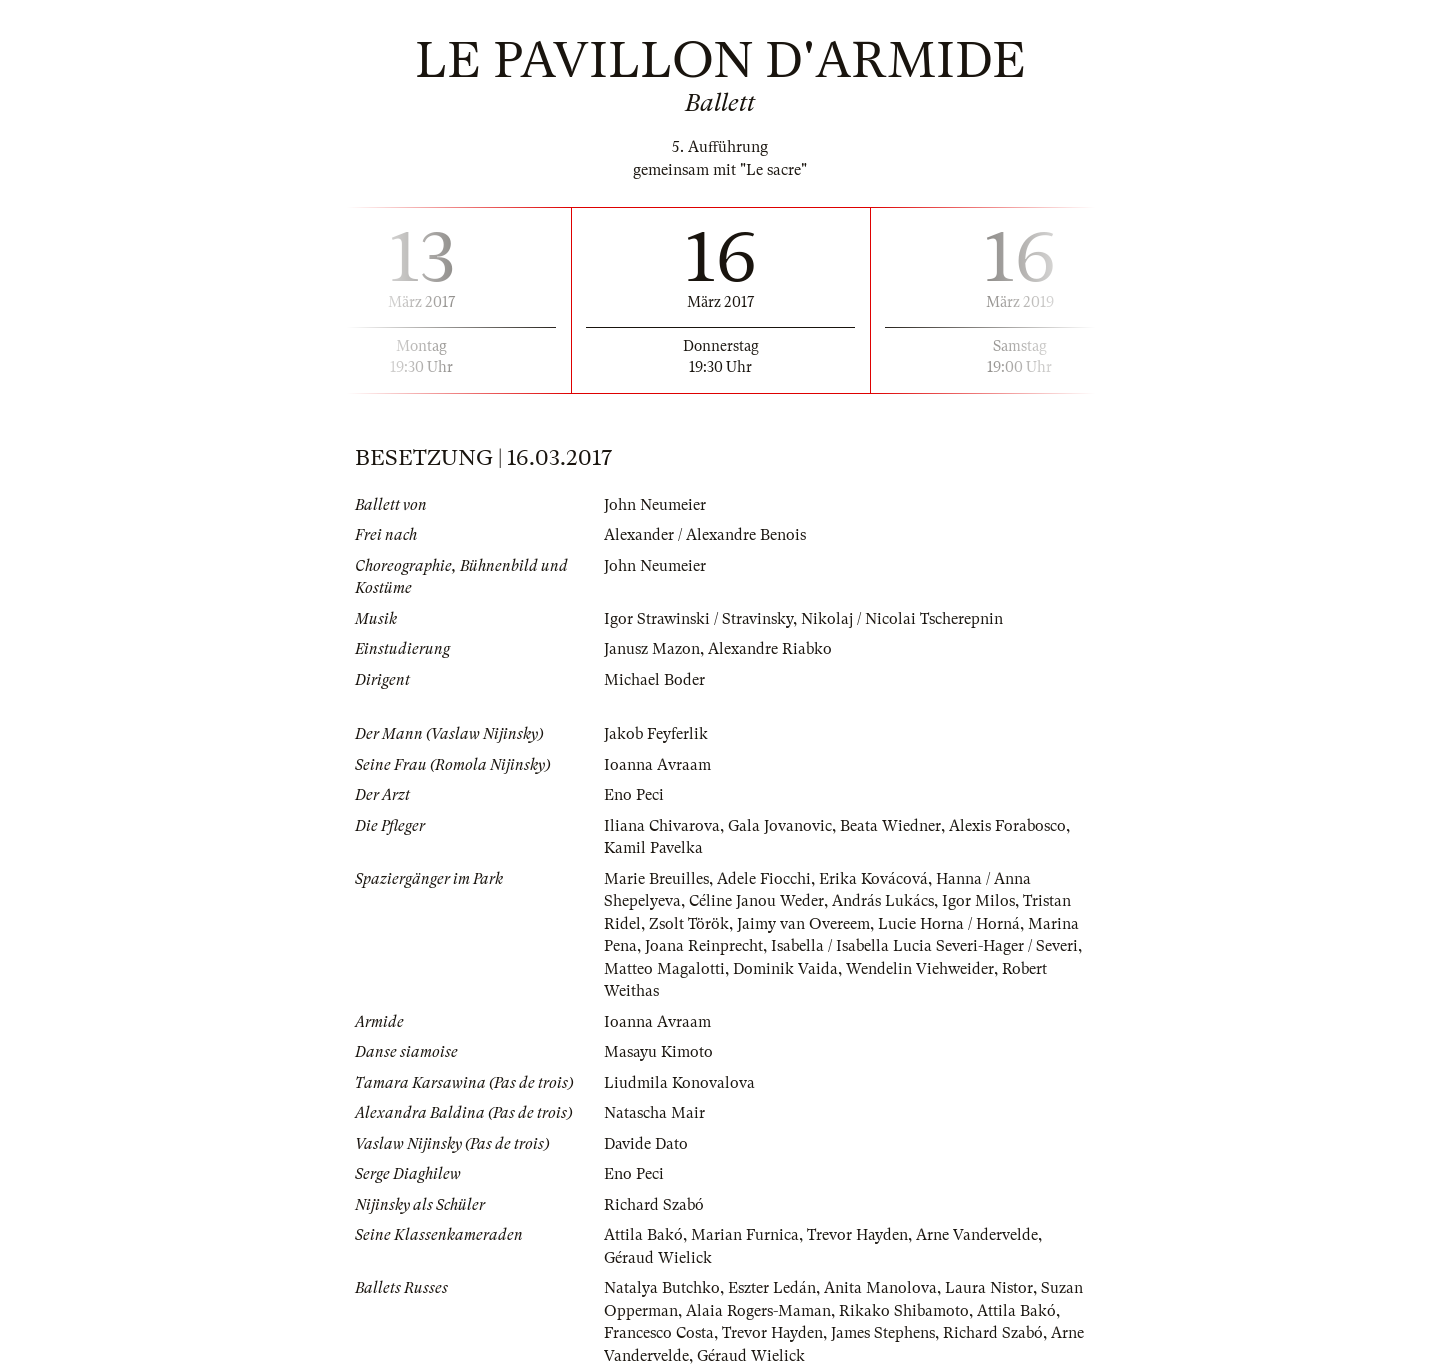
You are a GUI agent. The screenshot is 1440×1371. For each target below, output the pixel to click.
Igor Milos (978, 901)
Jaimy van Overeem (803, 924)
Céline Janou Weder (756, 901)
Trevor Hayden (857, 1235)
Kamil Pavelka (653, 848)
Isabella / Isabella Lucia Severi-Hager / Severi (924, 946)
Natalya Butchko (662, 1288)
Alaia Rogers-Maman (758, 1311)
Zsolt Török (689, 924)
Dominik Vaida (785, 969)
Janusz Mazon (652, 649)
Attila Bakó (643, 1235)
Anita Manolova (880, 1288)
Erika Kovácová (873, 879)
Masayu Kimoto (658, 1052)
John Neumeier (655, 505)
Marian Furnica (745, 1235)
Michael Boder (654, 680)
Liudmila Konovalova (679, 1083)
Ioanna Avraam (657, 765)
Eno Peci (634, 795)
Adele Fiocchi (764, 879)
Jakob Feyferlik (656, 734)
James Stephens (883, 1333)
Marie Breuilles (656, 879)
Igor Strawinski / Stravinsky (698, 619)
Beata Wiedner (890, 826)
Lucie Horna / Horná (949, 924)
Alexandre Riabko (770, 649)
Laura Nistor (989, 1288)
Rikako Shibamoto (904, 1311)
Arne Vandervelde (977, 1235)
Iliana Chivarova (662, 826)
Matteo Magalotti (664, 969)
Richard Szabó (654, 1205)
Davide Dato (646, 1144)
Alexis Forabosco (1007, 826)
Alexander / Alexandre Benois (705, 535)
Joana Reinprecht (704, 946)
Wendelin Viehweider (920, 969)
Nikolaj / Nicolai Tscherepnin (902, 619)
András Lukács (883, 901)
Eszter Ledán (772, 1288)
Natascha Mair (654, 1113)
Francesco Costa (659, 1333)
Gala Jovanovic (780, 826)
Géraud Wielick (658, 1258)
